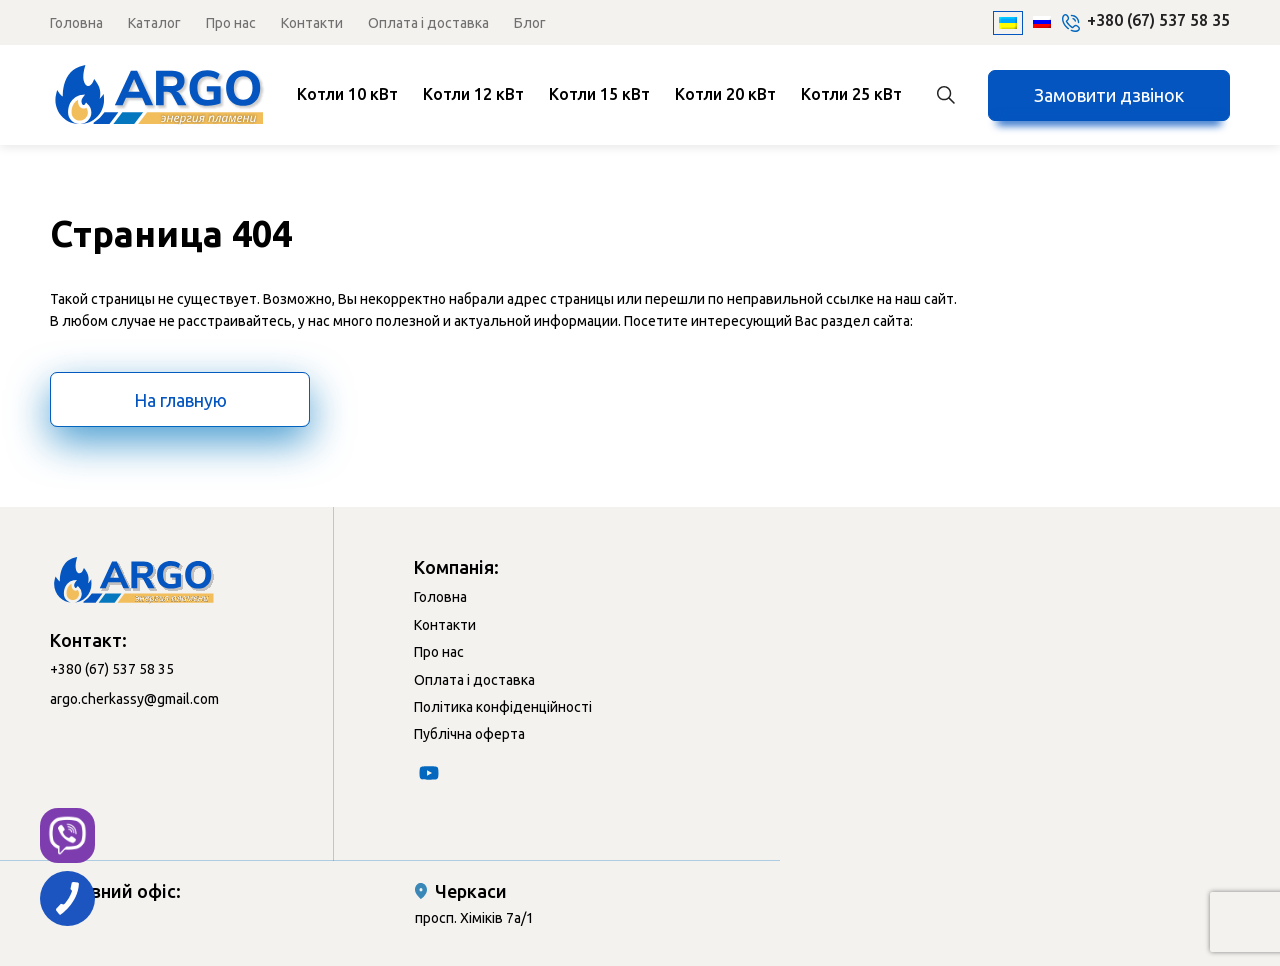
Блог (530, 23)
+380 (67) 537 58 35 (1158, 20)
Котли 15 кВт (599, 94)
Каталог (154, 23)
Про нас (231, 23)
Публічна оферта (469, 734)
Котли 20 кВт (725, 94)
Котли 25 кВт (851, 94)
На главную (180, 400)
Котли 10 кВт (347, 94)
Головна (76, 23)
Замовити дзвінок (1109, 95)
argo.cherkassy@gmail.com (134, 699)
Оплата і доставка (428, 23)
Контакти (312, 23)
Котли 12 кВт (473, 94)
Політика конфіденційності (503, 707)
